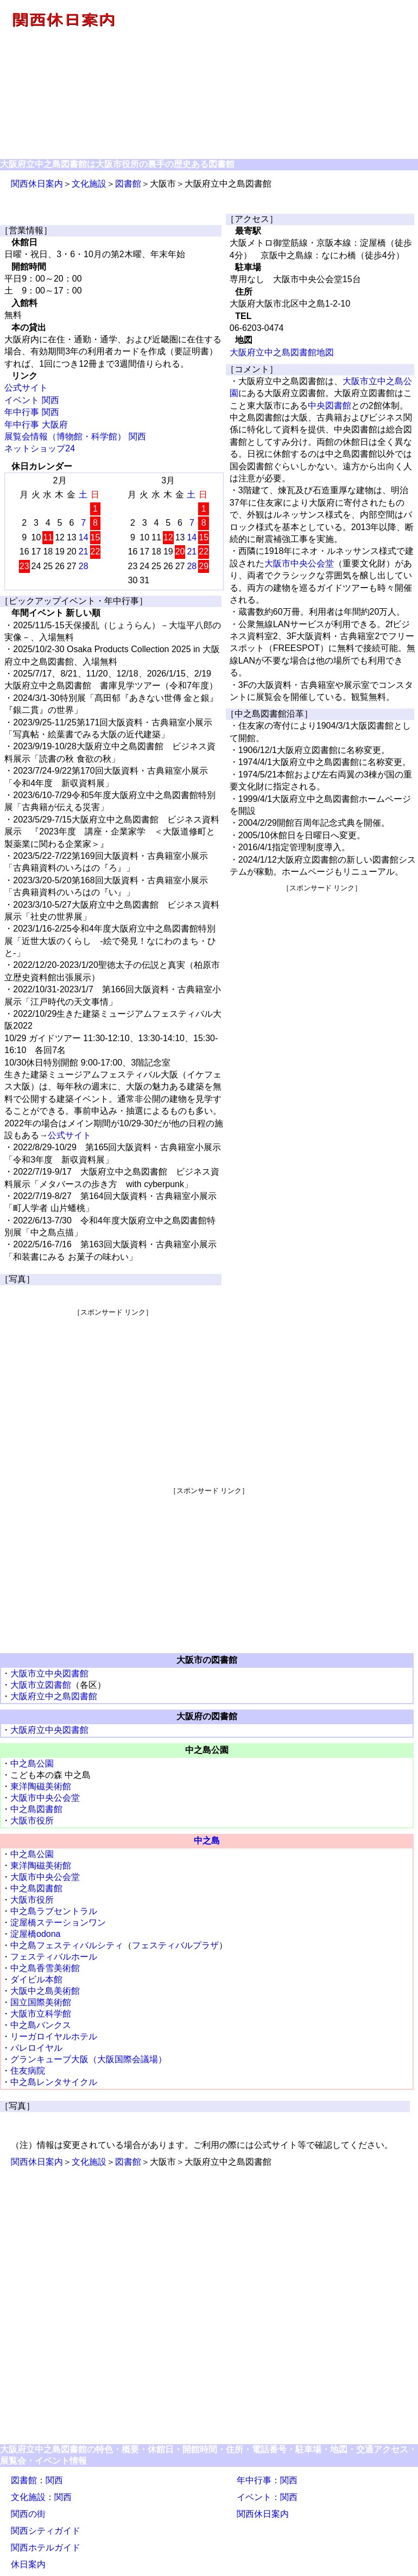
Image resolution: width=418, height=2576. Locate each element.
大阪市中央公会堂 (299, 563)
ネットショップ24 (39, 448)
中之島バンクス (40, 2025)
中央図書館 (329, 405)
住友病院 (27, 2070)
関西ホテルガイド (45, 2547)
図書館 (128, 183)
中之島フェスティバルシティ (66, 1945)
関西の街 (28, 2513)
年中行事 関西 (31, 412)
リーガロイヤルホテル (53, 2036)
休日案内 (28, 2564)
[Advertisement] (272, 80)
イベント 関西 (31, 400)
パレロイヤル (36, 2047)
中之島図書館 (36, 1809)
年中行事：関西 (267, 2480)
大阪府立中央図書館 (49, 1730)
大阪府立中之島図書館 (53, 1696)
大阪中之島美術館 (45, 1990)
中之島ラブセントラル (53, 1911)
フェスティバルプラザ (175, 1945)
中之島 (207, 1840)
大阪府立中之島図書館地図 (282, 352)
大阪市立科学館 (40, 2013)
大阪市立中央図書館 (49, 1673)
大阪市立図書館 (40, 1684)
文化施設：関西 (41, 2497)
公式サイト (26, 387)
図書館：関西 (37, 2480)
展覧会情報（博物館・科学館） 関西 (74, 436)
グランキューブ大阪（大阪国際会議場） (88, 2059)
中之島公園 (32, 1763)
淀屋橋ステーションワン (58, 1922)
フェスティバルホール (53, 1956)
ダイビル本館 (36, 1979)
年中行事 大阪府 (35, 424)
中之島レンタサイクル (53, 2082)
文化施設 (89, 183)
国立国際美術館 (40, 2002)
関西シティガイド (45, 2530)
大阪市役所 (32, 1820)
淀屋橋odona (35, 1934)
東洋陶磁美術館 (40, 1786)
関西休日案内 (37, 183)
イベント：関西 (267, 2497)
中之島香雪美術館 (45, 1968)
